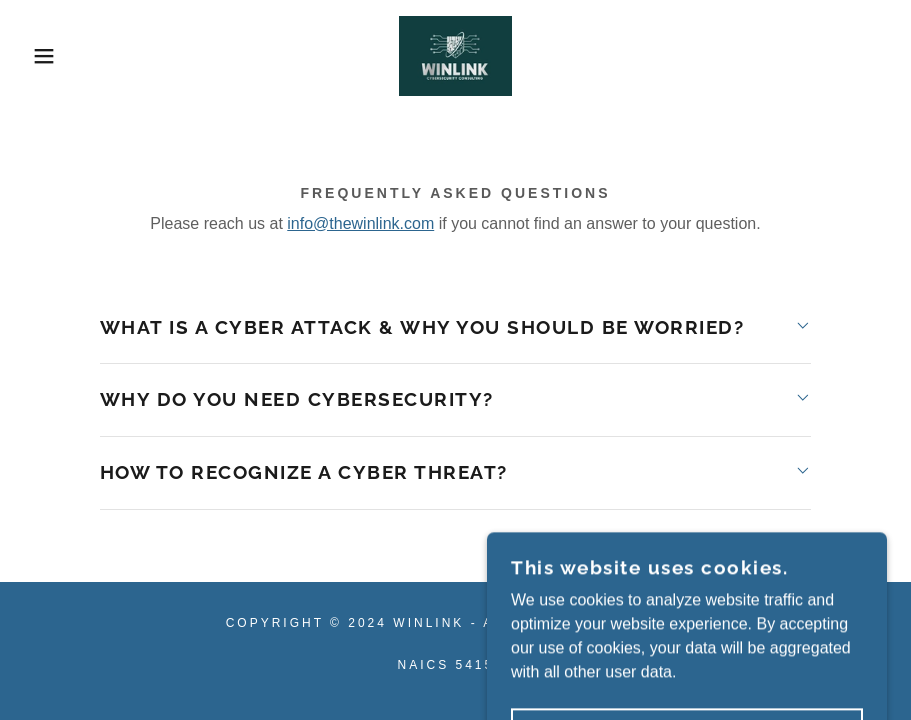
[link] (455, 56)
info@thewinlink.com (360, 223)
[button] (45, 56)
